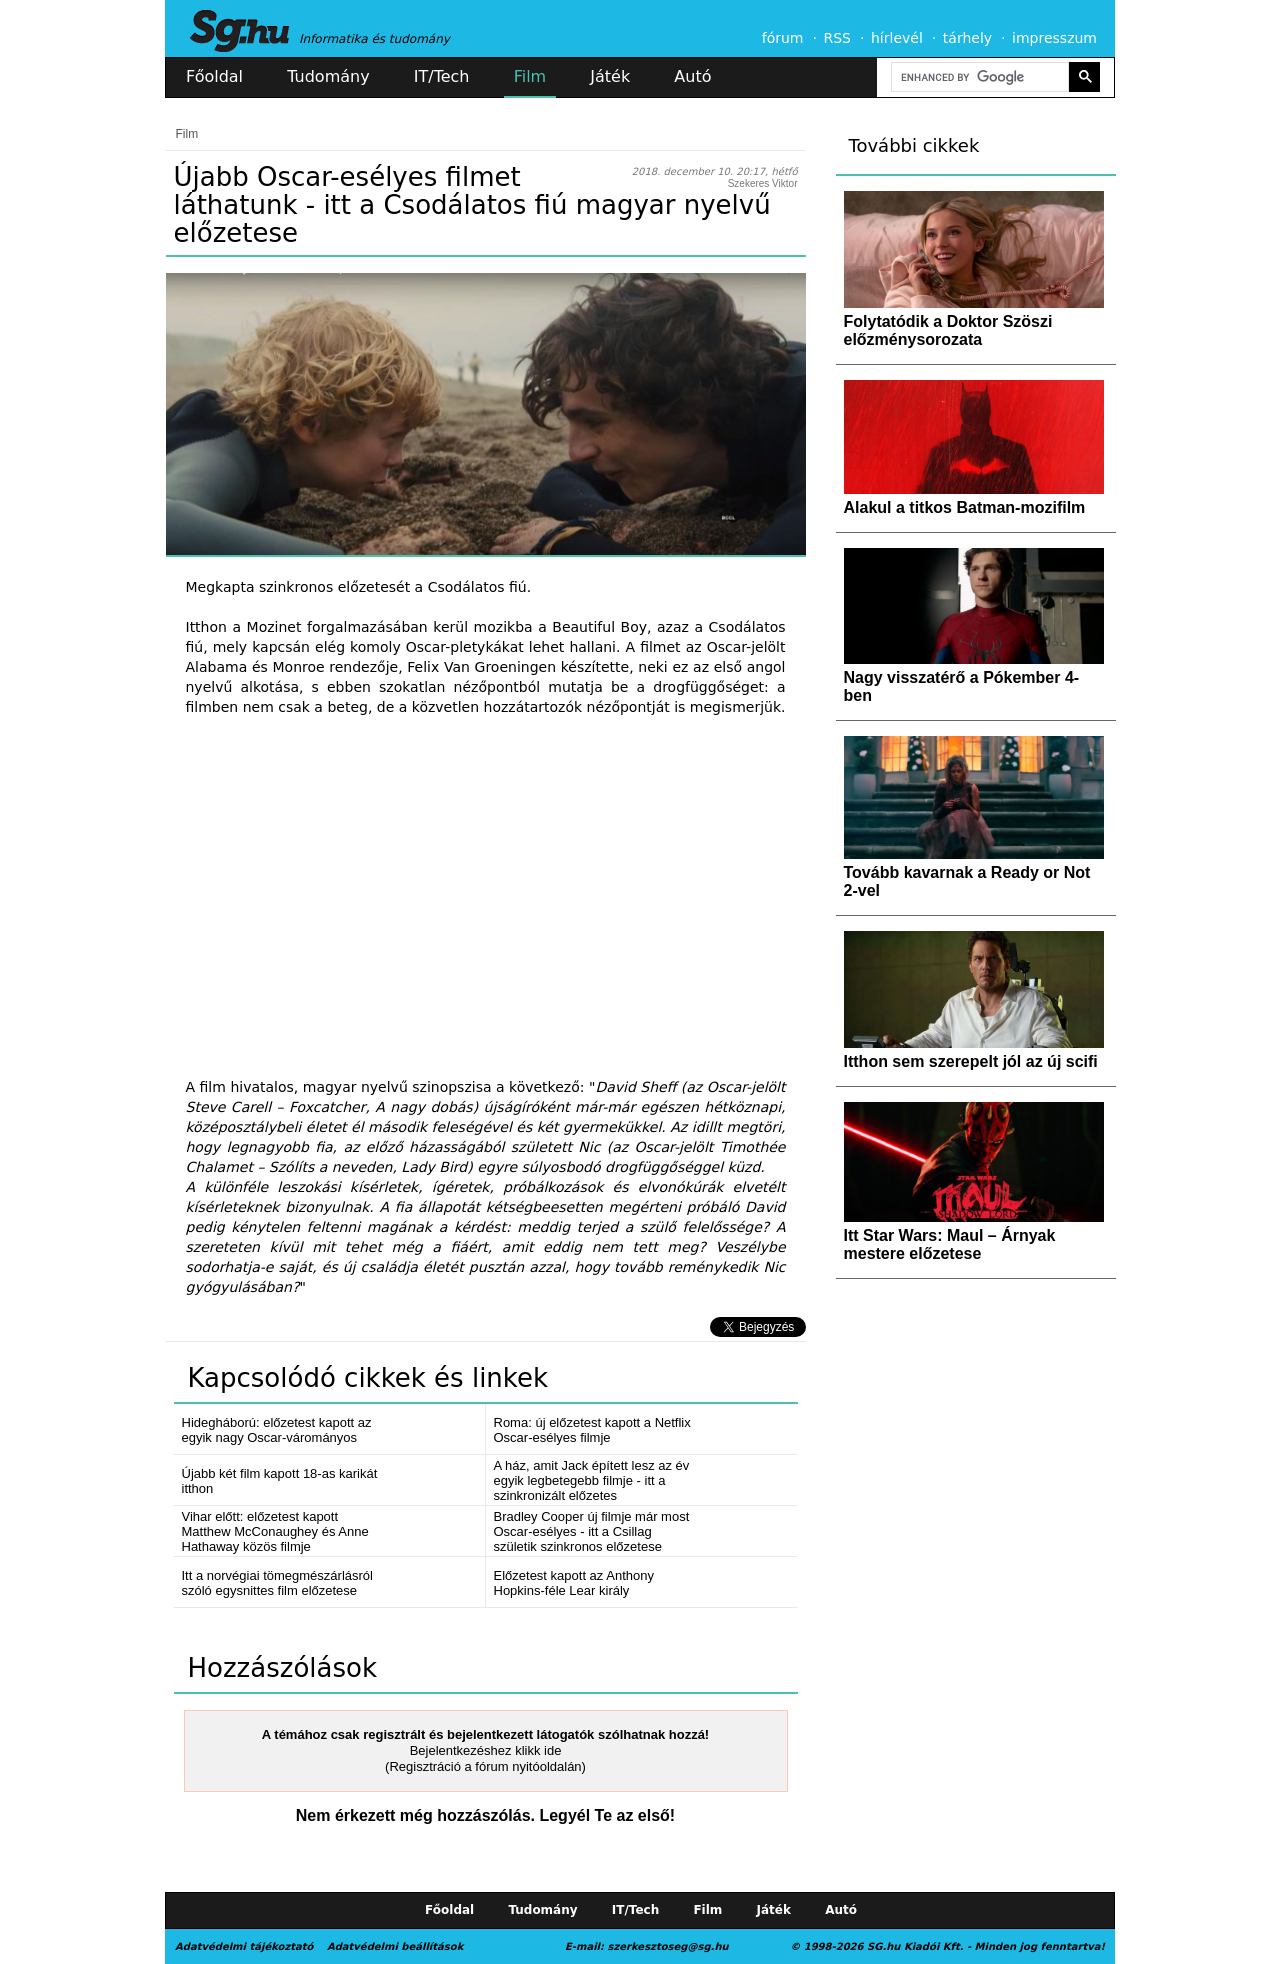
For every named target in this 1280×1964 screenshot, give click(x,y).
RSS (837, 38)
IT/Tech (442, 76)
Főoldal (214, 76)
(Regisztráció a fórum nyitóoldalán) (485, 1766)
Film (530, 76)
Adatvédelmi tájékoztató (244, 1946)
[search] (978, 77)
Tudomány (328, 76)
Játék (610, 76)
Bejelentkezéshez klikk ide (486, 1750)
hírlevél (897, 38)
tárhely (967, 38)
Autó (692, 76)
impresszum (1054, 38)
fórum (783, 38)
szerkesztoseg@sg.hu (668, 1946)
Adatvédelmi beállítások (395, 1946)
